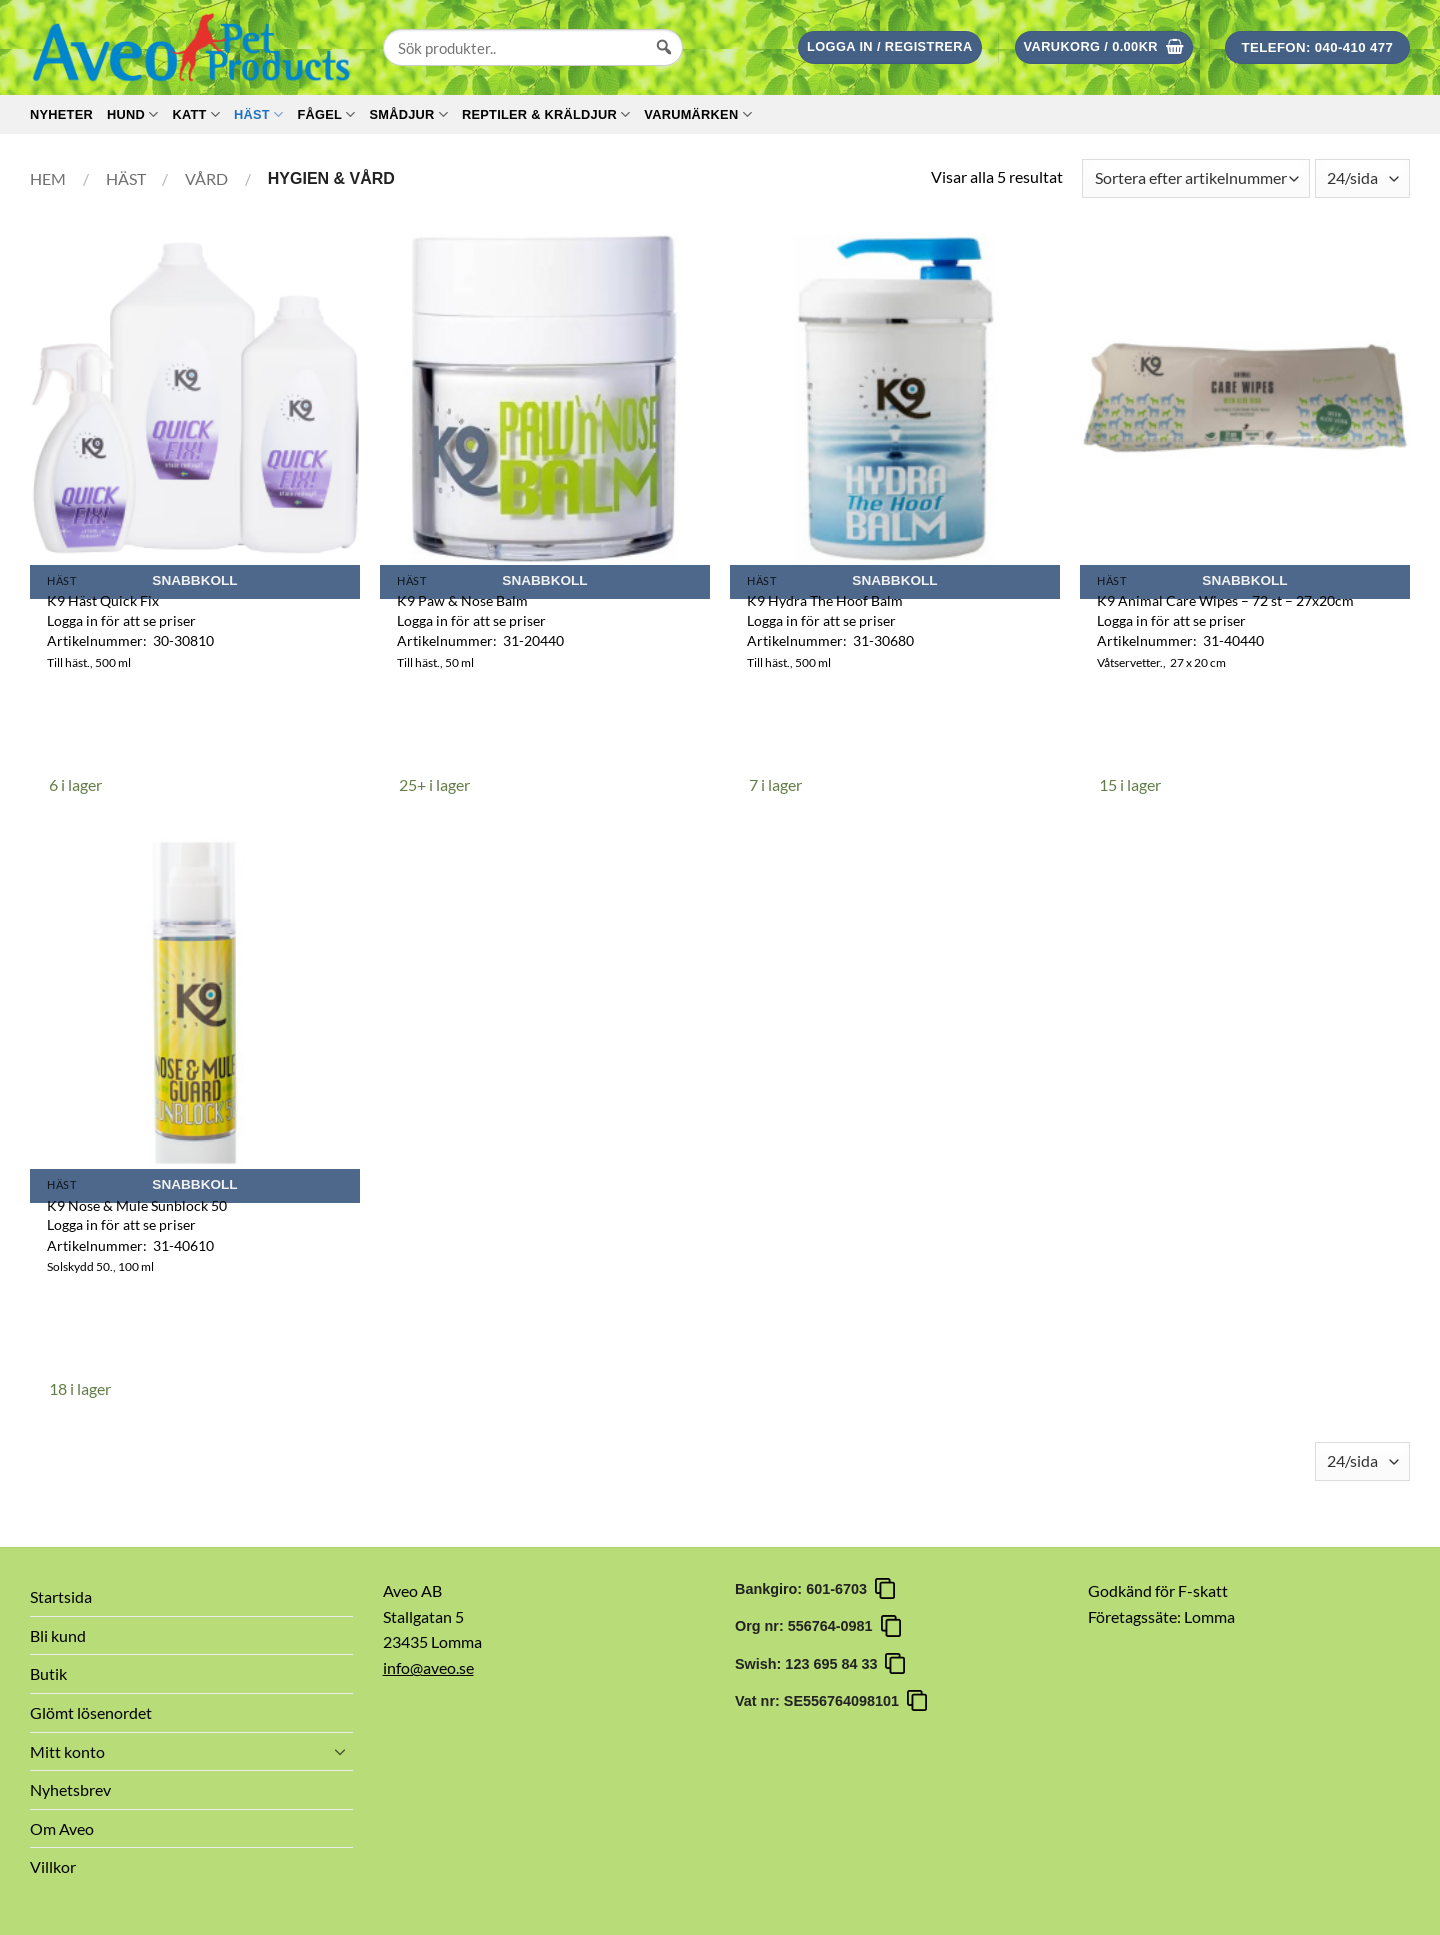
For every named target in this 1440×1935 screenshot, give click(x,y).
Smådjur (408, 114)
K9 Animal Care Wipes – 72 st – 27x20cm (1225, 600)
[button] (889, 47)
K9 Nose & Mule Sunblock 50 (137, 1205)
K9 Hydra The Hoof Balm (825, 600)
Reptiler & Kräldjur (546, 114)
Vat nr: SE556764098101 (821, 1701)
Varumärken (697, 114)
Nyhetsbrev (70, 1789)
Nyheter (61, 114)
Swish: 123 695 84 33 (810, 1664)
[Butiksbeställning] (1195, 178)
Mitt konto (67, 1751)
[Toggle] (341, 1751)
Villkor (53, 1866)
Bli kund (58, 1635)
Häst (258, 114)
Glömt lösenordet (91, 1712)
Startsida (61, 1596)
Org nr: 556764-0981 (808, 1626)
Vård (206, 178)
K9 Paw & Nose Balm (462, 600)
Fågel (326, 114)
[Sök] (664, 66)
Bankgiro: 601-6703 (805, 1589)
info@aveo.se (428, 1667)
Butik (48, 1673)
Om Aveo (62, 1828)
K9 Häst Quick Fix (103, 600)
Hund (132, 114)
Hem (48, 178)
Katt (196, 114)
